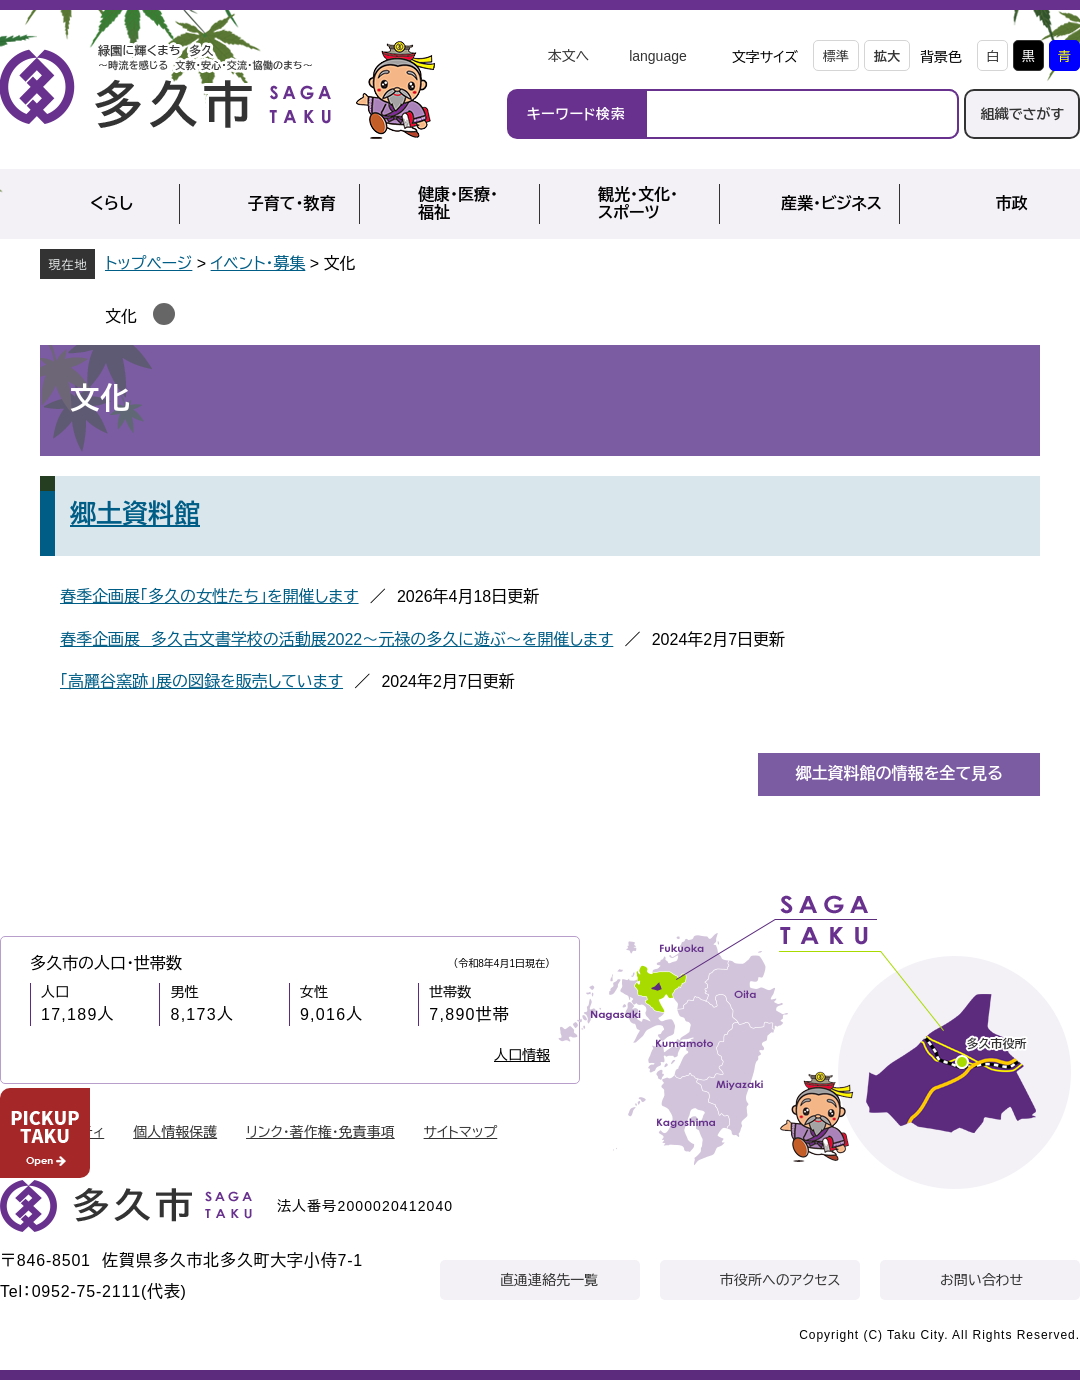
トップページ (148, 263)
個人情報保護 (175, 1132)
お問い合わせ (981, 1280)
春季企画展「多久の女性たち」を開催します (209, 596)
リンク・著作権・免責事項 (320, 1132)
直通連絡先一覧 (549, 1280)
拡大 (887, 56)
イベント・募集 (258, 263)
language (658, 56)
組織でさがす (1022, 114)
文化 (121, 316)
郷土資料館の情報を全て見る (899, 773)
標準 (836, 56)
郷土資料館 (135, 514)
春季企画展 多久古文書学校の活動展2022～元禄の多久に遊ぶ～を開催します (336, 639)
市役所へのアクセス (780, 1280)
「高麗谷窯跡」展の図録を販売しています (201, 681)
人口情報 (522, 1055)
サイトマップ (461, 1132)
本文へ (568, 56)
